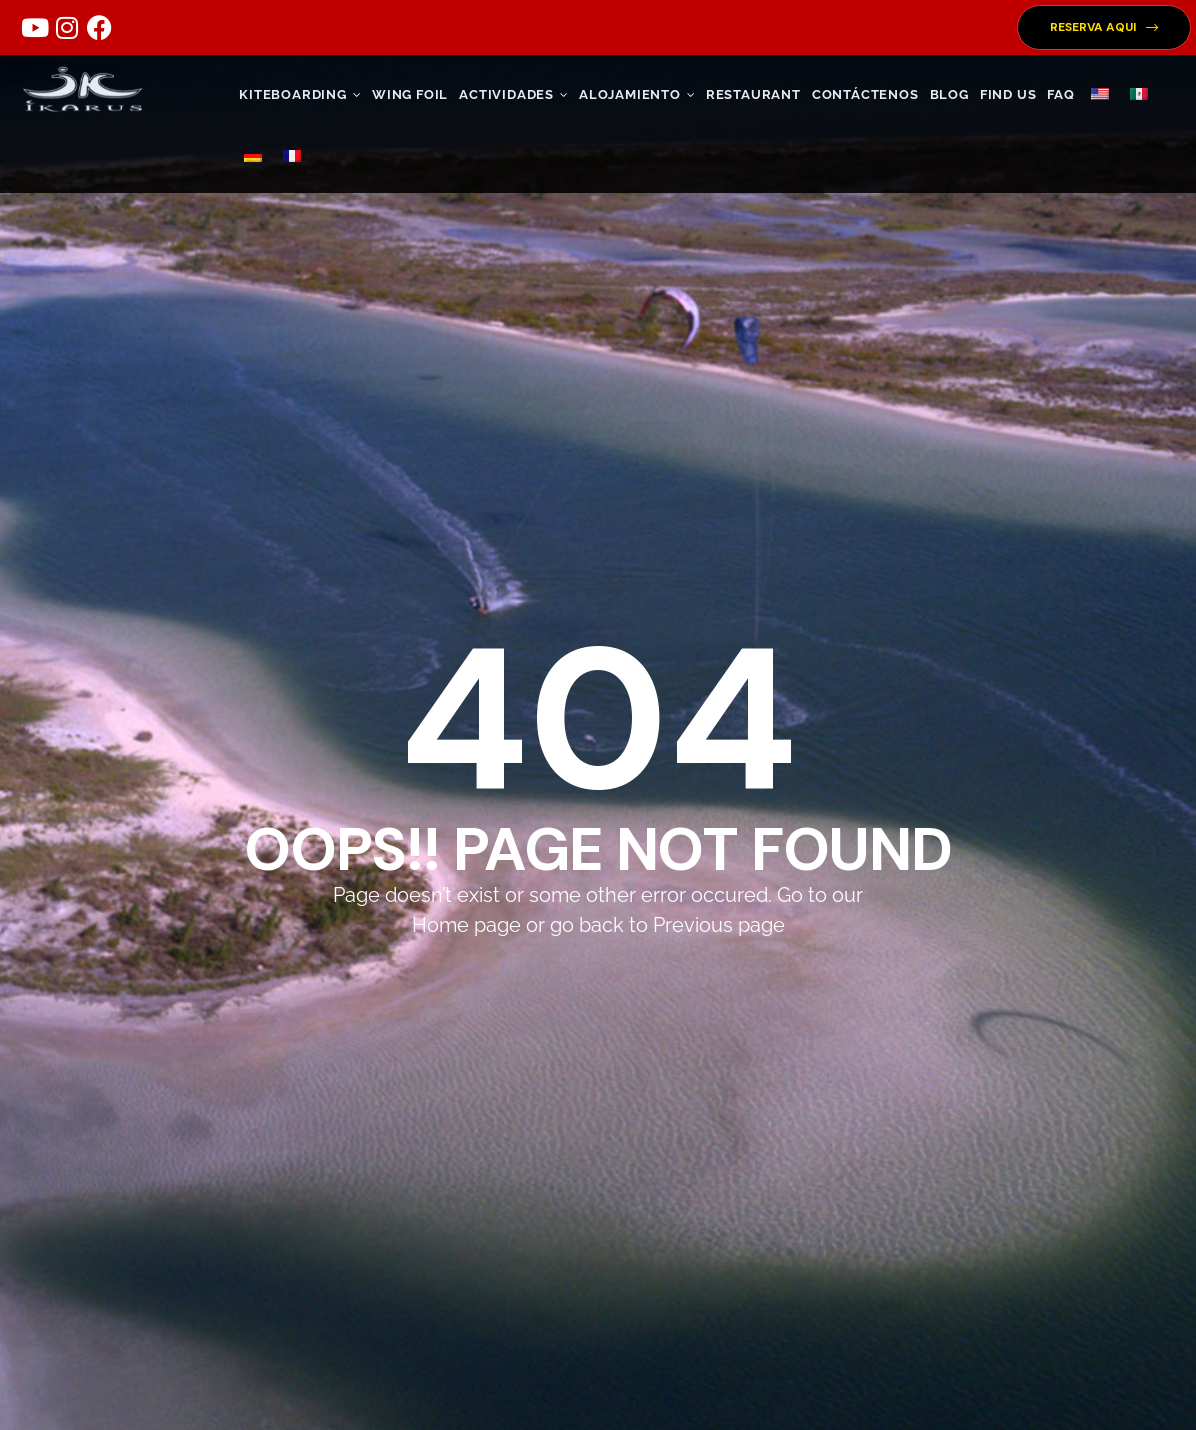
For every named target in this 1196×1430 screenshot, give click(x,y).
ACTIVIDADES (513, 94)
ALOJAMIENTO (637, 94)
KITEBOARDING (300, 94)
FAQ (1060, 94)
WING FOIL (410, 94)
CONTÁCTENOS (865, 94)
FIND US (1008, 94)
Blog (949, 94)
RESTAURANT (753, 94)
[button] (1104, 27)
